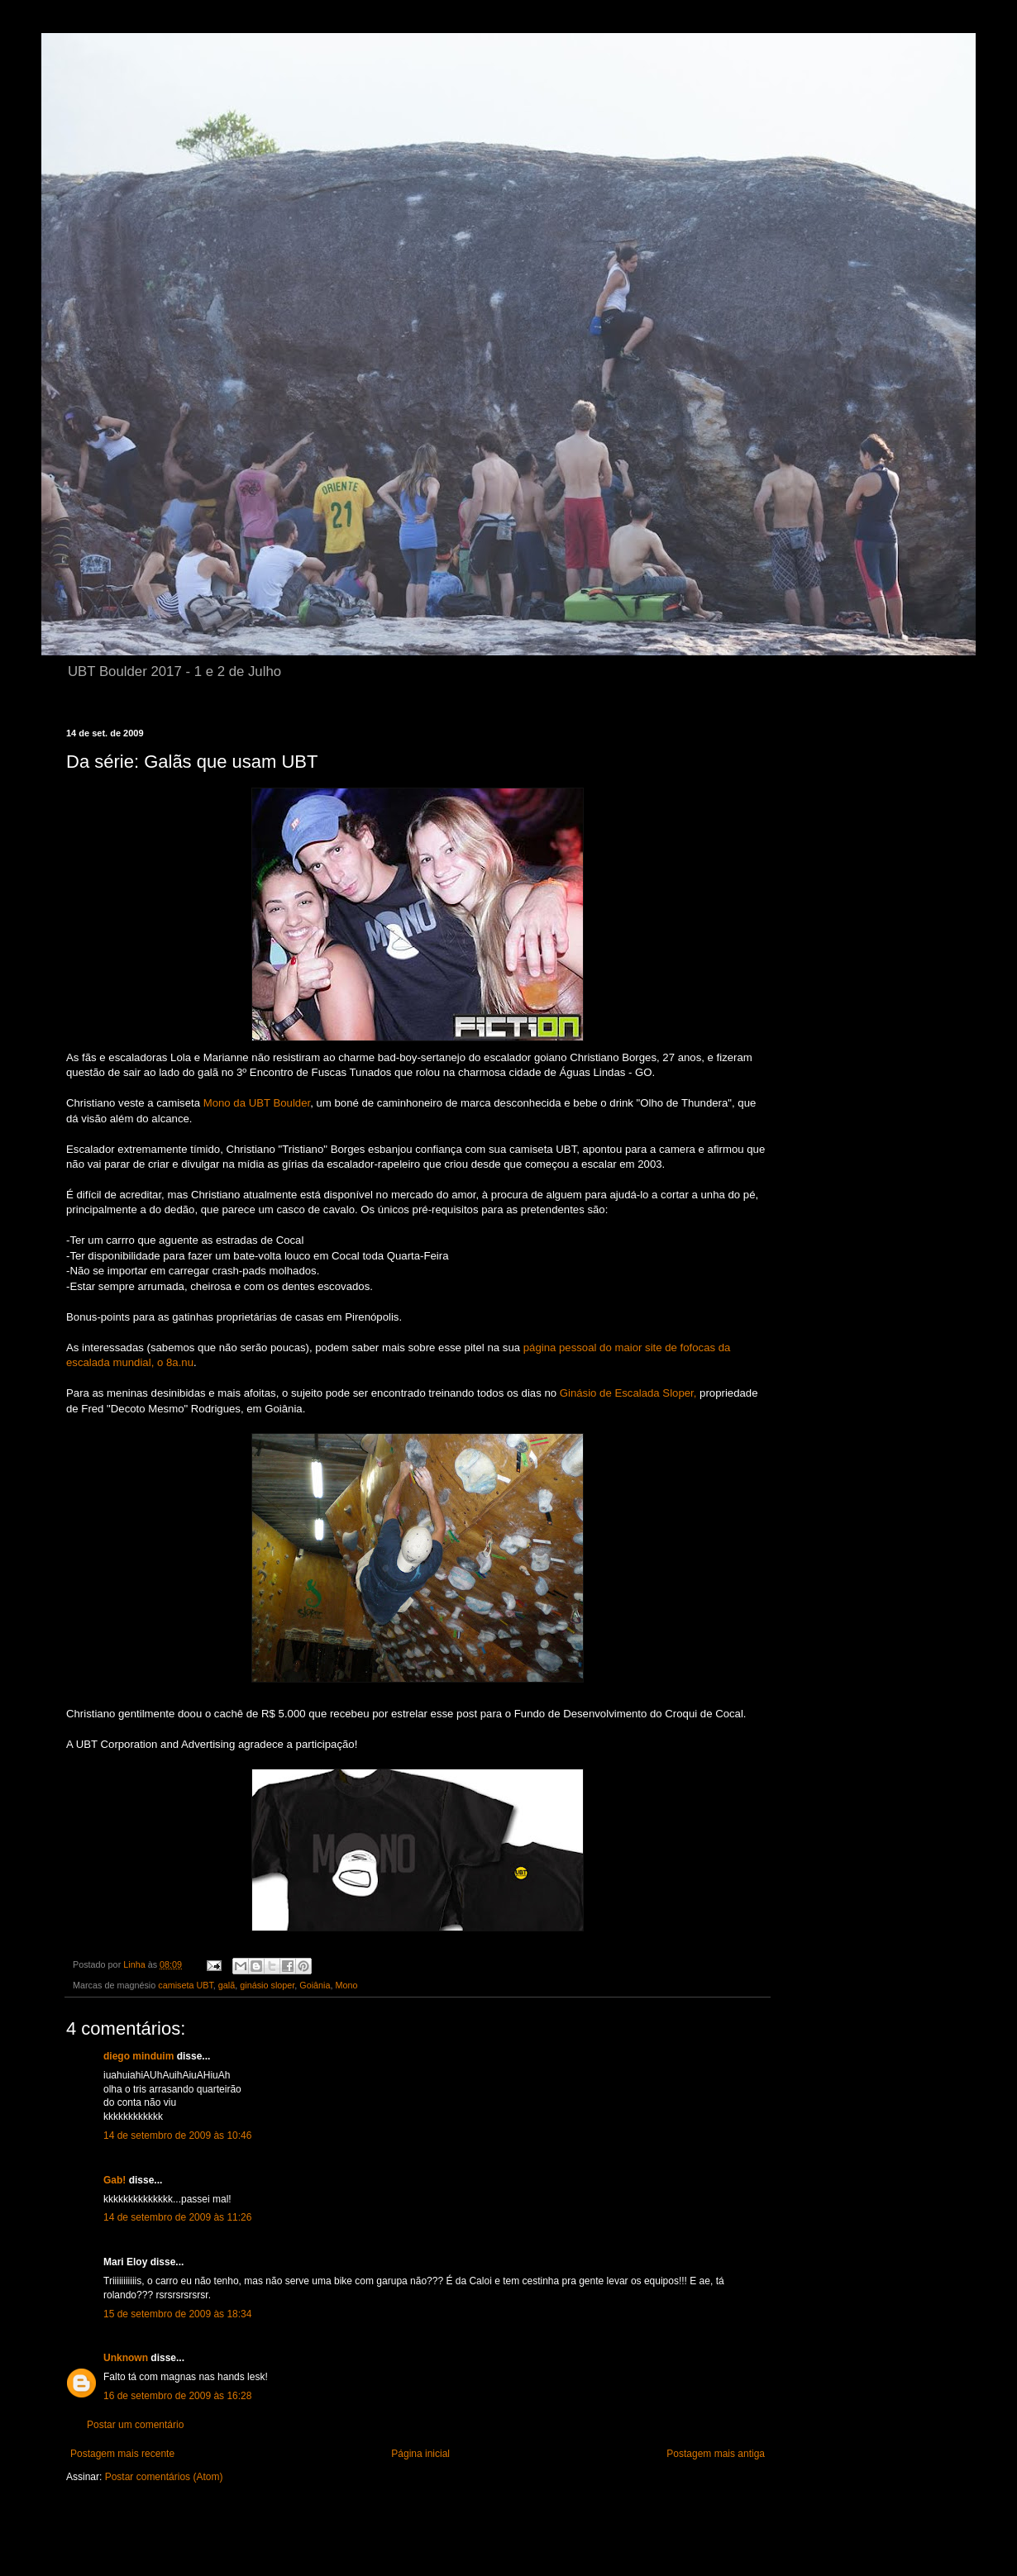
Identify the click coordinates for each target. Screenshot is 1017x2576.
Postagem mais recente (122, 2453)
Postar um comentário (135, 2425)
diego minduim (138, 2056)
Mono (347, 1985)
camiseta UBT (185, 1985)
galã (226, 1985)
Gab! (114, 2180)
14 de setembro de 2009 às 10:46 (177, 2135)
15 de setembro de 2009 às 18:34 (177, 2314)
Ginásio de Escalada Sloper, (629, 1393)
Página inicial (420, 2453)
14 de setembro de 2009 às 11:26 (177, 2217)
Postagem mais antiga (715, 2453)
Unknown (125, 2358)
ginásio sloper (267, 1985)
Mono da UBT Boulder (257, 1103)
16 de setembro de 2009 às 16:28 (177, 2396)
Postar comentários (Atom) (164, 2477)
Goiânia (314, 1985)
